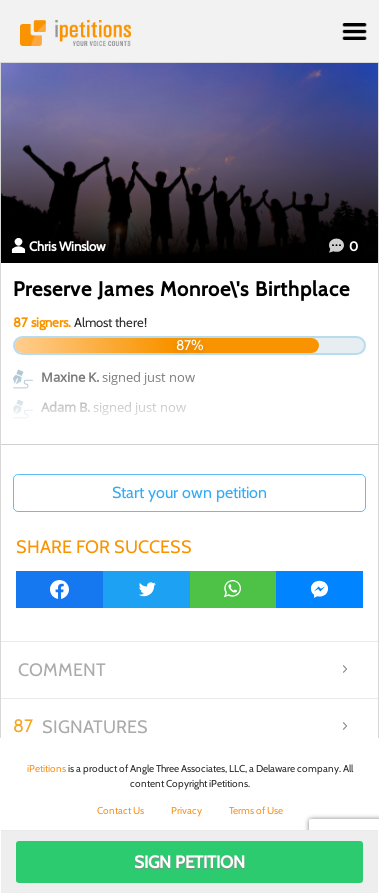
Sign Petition (189, 862)
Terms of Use (256, 810)
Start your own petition (189, 492)
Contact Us (120, 810)
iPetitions (189, 33)
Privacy (186, 810)
